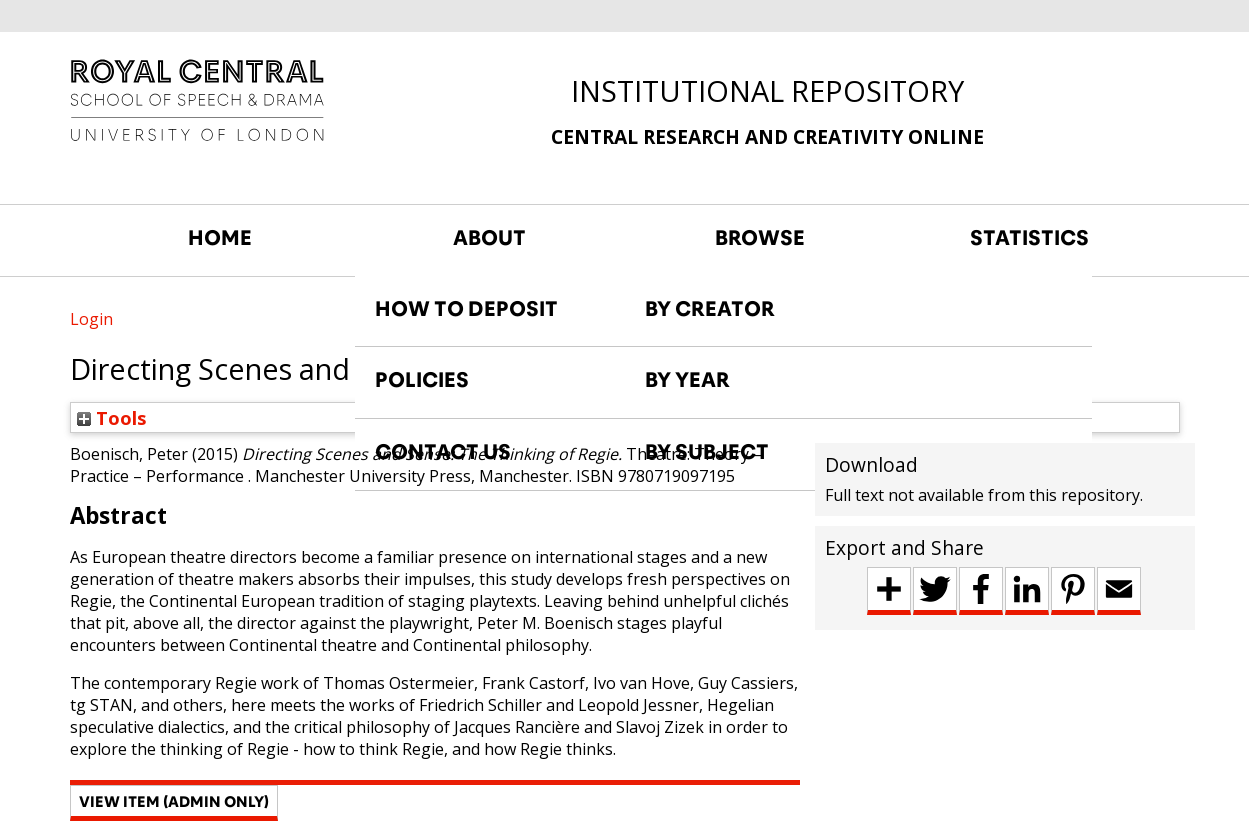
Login (91, 319)
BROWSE (760, 238)
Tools (112, 417)
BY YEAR (687, 380)
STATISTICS (1029, 238)
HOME (220, 238)
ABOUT (489, 238)
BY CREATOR (710, 309)
